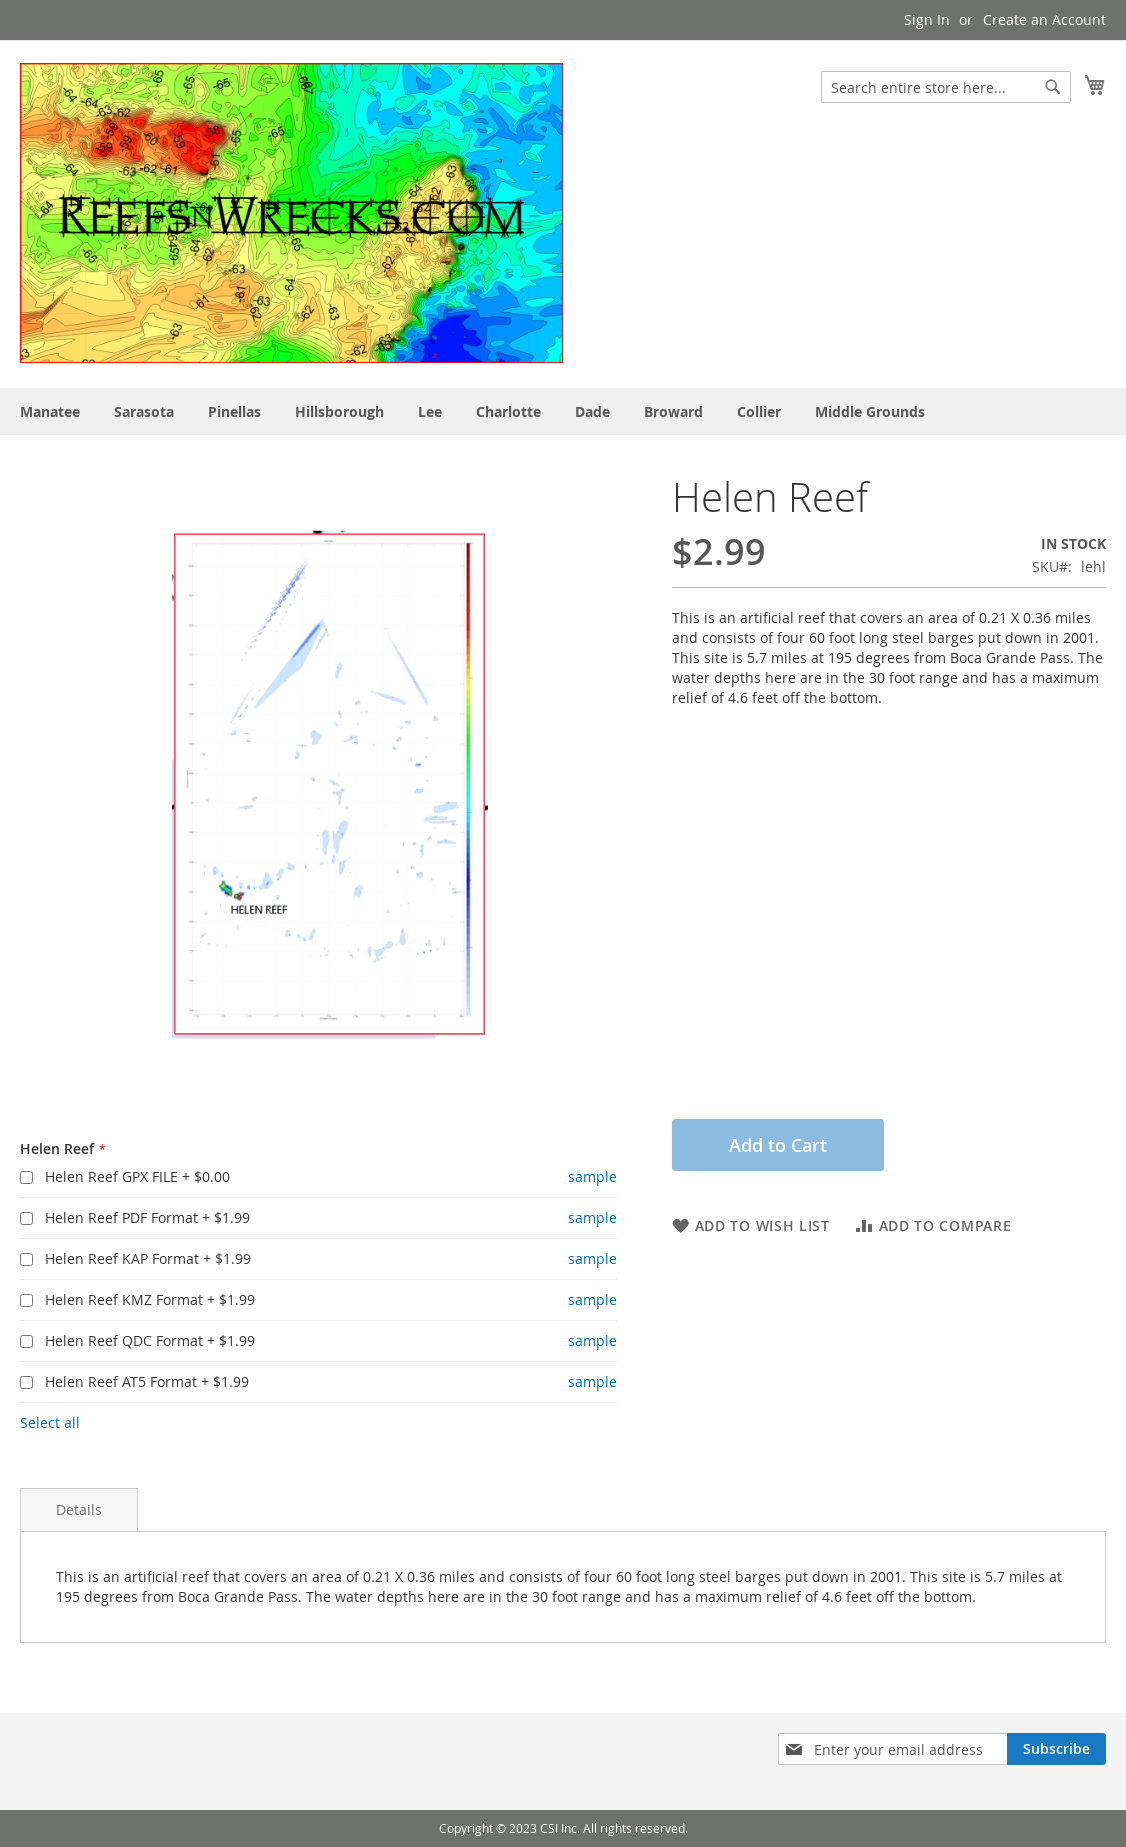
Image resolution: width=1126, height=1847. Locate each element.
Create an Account (1044, 19)
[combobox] (946, 87)
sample (592, 1176)
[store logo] (291, 213)
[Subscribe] (1056, 1749)
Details (79, 1509)
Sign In (927, 19)
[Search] (1053, 87)
